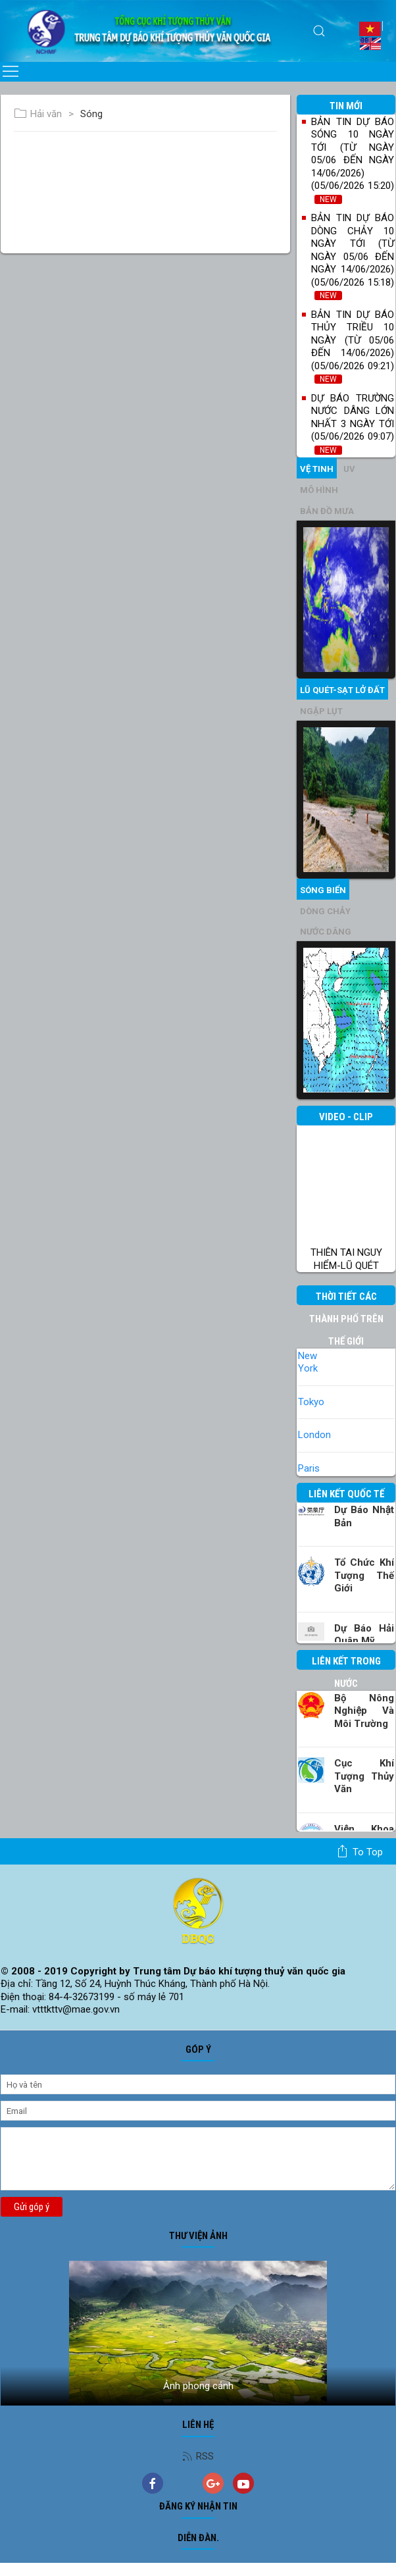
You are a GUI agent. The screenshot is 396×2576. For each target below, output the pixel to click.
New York (308, 1362)
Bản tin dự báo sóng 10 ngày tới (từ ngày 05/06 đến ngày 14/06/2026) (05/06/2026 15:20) (352, 160)
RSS (198, 2456)
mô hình (319, 490)
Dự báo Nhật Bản (364, 1516)
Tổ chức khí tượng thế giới (364, 1575)
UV (349, 469)
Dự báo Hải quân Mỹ (364, 1634)
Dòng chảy (325, 911)
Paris (309, 1468)
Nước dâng (325, 932)
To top (359, 1851)
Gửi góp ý (31, 2207)
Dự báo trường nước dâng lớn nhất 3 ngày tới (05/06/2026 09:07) (352, 423)
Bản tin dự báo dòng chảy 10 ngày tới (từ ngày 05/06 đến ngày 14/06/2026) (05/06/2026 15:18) (352, 256)
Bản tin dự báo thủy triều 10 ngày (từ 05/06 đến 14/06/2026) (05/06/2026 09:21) (352, 346)
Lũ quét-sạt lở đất (342, 690)
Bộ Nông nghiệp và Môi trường (364, 1711)
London (314, 1435)
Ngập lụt (321, 711)
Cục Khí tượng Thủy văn (364, 1776)
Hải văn (38, 114)
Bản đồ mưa (327, 511)
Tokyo (311, 1402)
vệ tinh (317, 469)
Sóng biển (323, 890)
